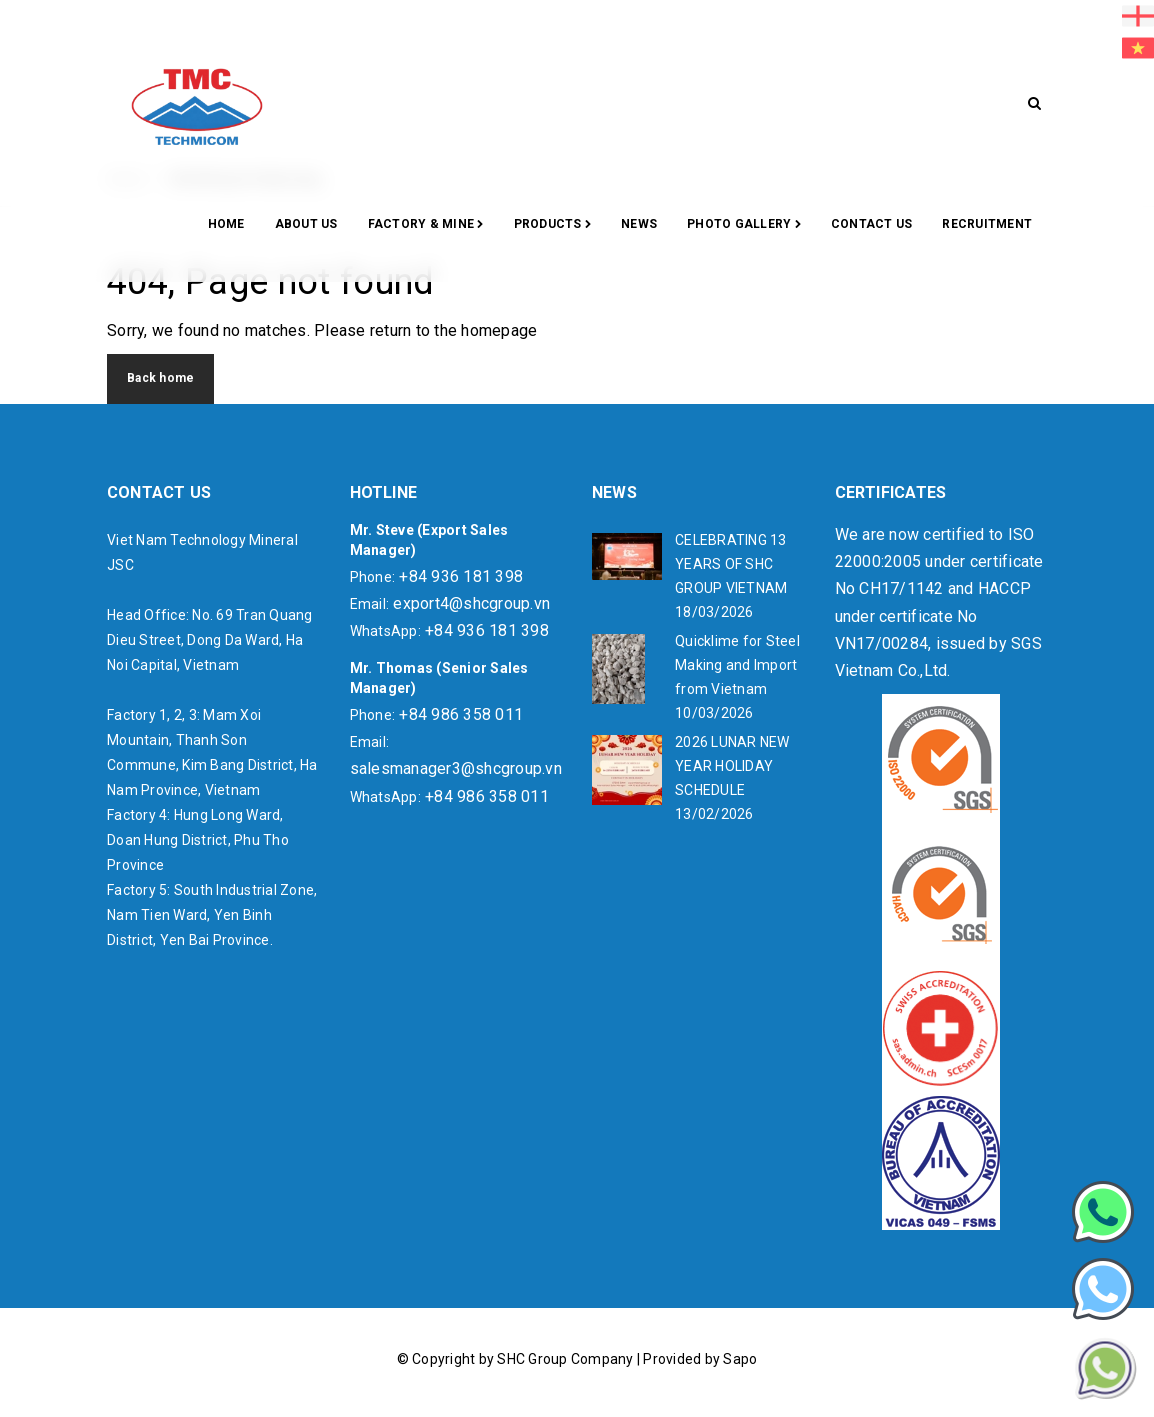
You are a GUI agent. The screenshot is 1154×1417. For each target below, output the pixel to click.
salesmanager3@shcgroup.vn (456, 768)
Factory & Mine (426, 225)
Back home (160, 378)
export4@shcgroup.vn (471, 603)
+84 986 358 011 (461, 714)
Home (226, 224)
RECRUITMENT (987, 224)
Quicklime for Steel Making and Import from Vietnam (737, 665)
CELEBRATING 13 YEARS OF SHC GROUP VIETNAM (731, 564)
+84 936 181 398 (461, 576)
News (639, 224)
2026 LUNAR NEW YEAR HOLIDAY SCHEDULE (732, 766)
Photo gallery (744, 225)
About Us (306, 224)
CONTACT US (872, 224)
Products (553, 225)
